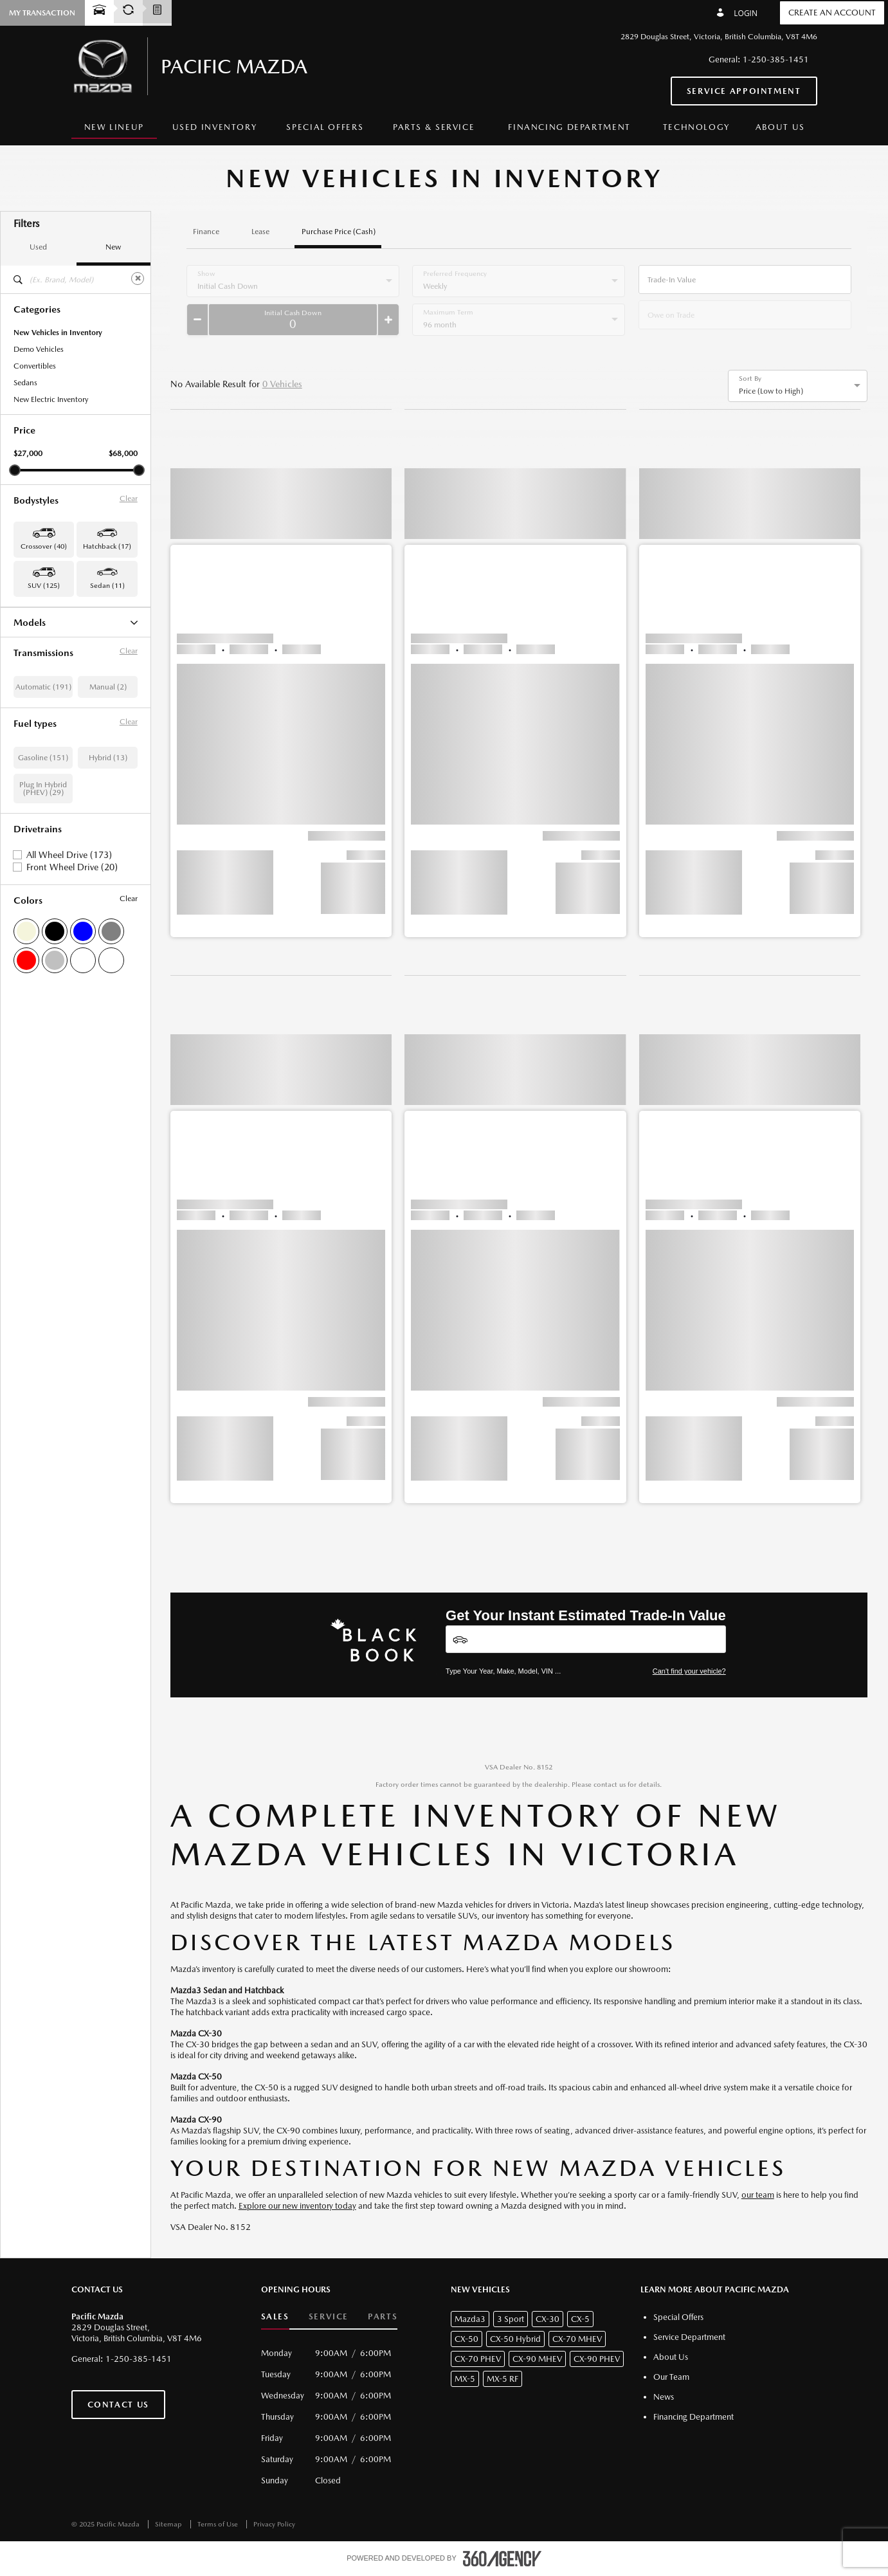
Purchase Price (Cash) (339, 232)
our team (757, 2195)
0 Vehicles (282, 384)
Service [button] (329, 2316)
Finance (206, 232)
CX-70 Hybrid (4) (42, 690)
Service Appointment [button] (744, 91)
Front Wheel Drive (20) (72, 1017)
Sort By (750, 379)
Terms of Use (218, 2524)
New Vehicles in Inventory (58, 332)
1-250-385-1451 (776, 59)
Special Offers (324, 127)
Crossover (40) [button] (44, 546)
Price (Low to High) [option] (771, 391)
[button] (281, 685)
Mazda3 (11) (35, 757)
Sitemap (169, 2524)
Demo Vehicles (39, 349)
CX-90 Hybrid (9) (42, 723)
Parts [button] (382, 2316)
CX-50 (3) (30, 673)
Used (38, 246)
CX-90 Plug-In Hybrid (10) (58, 740)
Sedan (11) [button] (107, 585)
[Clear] (137, 278)
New (113, 246)
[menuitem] (114, 127)
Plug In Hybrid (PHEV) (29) (43, 939)
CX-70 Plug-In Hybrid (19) (58, 707)
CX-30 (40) (32, 640)
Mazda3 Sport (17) (45, 774)
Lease (260, 232)
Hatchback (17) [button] (107, 546)
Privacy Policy (274, 2524)
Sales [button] (275, 2316)
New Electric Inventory (51, 399)
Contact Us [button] (118, 2404)
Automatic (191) (43, 837)
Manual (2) (108, 837)
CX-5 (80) (30, 657)
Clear (129, 498)
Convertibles (35, 365)
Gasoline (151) (43, 908)
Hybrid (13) (108, 908)
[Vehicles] (586, 1639)
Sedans (25, 382)
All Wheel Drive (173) (69, 1005)
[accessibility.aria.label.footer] (502, 2558)
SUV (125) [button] (44, 585)
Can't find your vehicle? (689, 1671)
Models (76, 622)
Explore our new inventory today (297, 2206)
